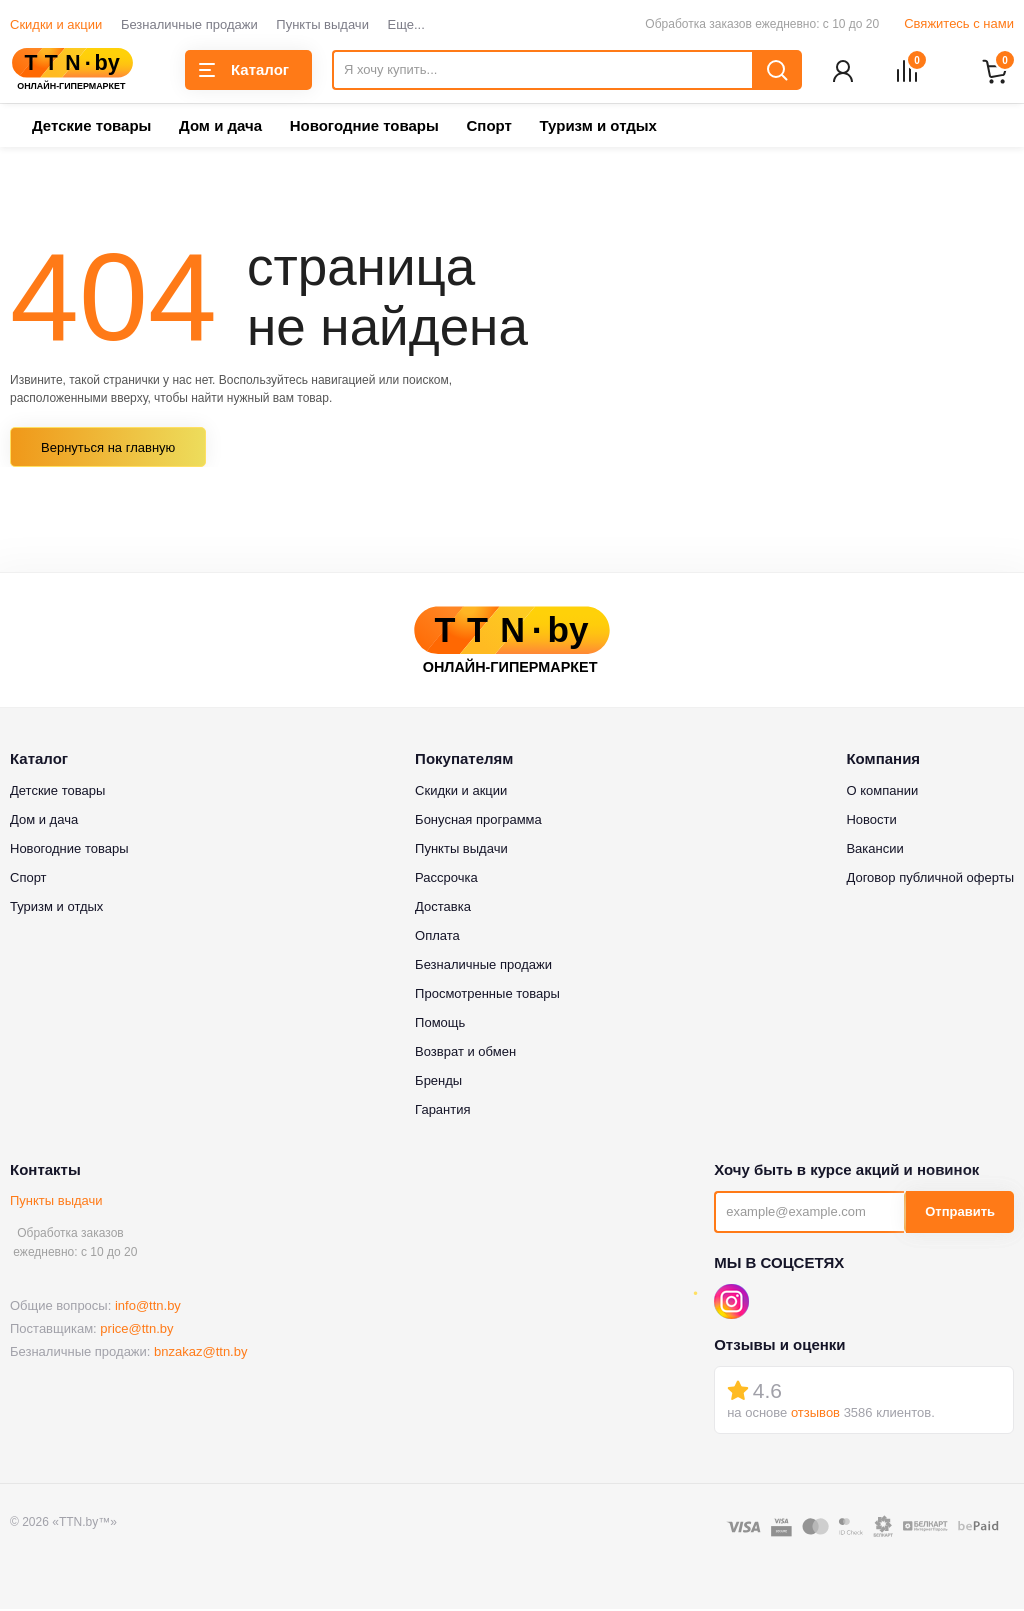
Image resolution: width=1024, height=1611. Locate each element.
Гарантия (442, 1110)
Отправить (960, 1213)
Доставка (443, 907)
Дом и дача (220, 127)
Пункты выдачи (322, 24)
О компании (882, 791)
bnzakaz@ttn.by (200, 1353)
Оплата (437, 936)
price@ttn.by (136, 1330)
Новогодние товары (364, 127)
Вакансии (874, 849)
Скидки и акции (56, 24)
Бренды (438, 1081)
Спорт (488, 127)
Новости (871, 820)
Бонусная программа (478, 820)
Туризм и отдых (597, 127)
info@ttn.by (148, 1307)
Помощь (440, 1023)
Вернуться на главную (108, 449)
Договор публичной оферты (930, 878)
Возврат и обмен (465, 1052)
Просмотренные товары (487, 994)
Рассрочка (446, 878)
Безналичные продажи (189, 24)
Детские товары (91, 127)
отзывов (815, 1414)
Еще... (406, 24)
